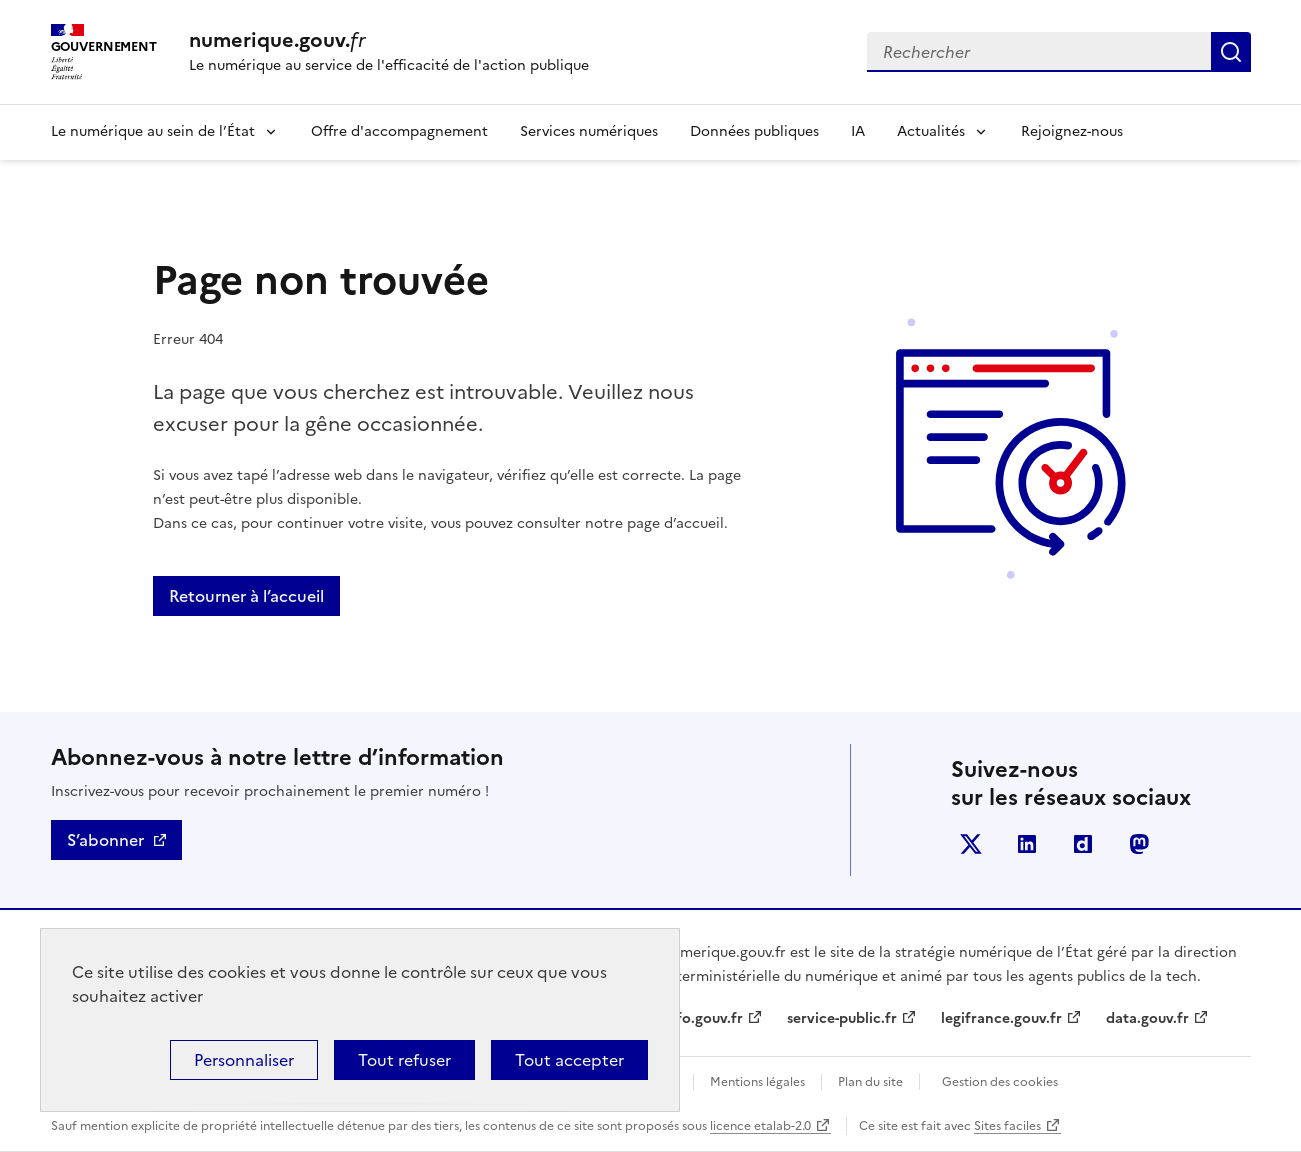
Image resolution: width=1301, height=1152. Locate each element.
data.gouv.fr (1147, 1018)
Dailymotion (1083, 844)
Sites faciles (1007, 1126)
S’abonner (105, 840)
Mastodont (1139, 844)
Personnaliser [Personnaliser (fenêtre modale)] (244, 1060)
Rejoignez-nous (1072, 131)
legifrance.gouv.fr (1001, 1018)
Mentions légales (757, 1082)
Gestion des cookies (1000, 1082)
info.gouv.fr (703, 1018)
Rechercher (1231, 52)
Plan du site (870, 1082)
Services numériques (589, 131)
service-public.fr (842, 1018)
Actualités (931, 131)
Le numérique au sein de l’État (153, 131)
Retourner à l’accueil (246, 596)
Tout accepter (569, 1060)
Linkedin (1027, 844)
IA (858, 131)
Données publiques (754, 131)
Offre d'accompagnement (399, 131)
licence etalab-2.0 (760, 1126)
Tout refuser (404, 1060)
